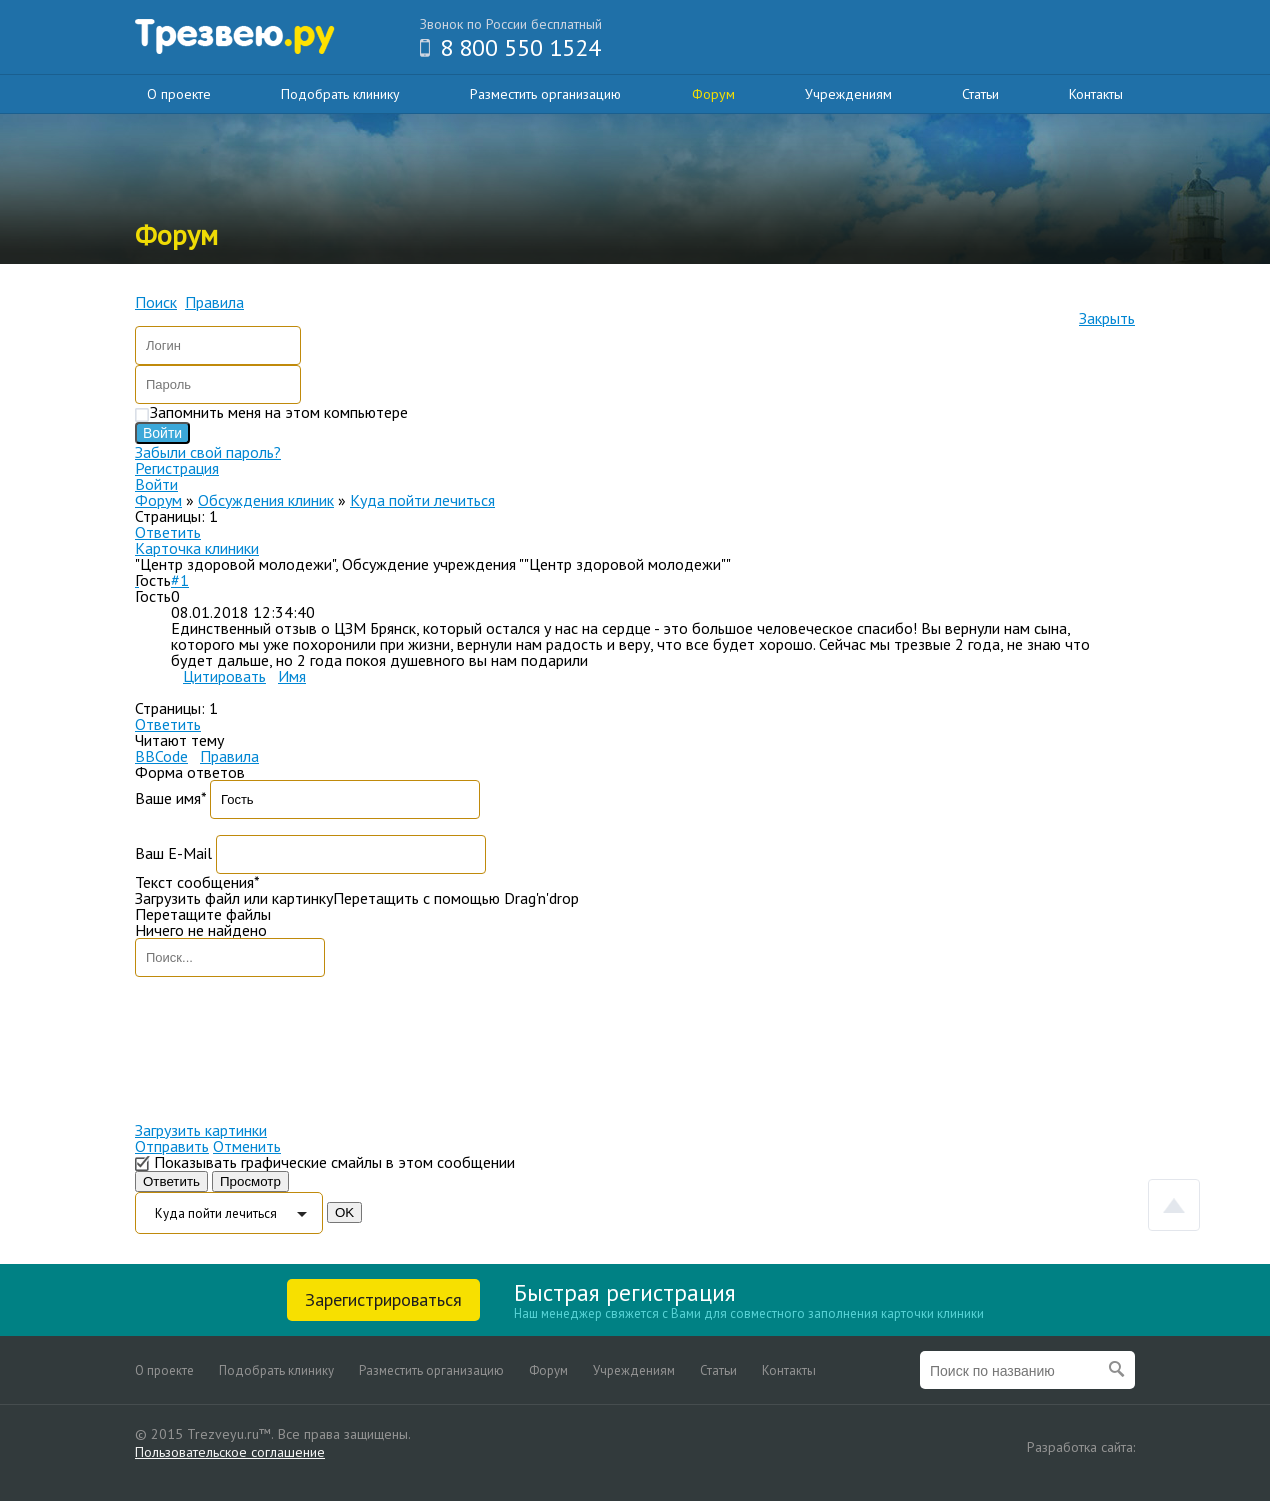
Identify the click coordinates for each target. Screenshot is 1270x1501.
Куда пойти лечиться (422, 500)
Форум (713, 94)
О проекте (179, 94)
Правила (229, 756)
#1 (180, 580)
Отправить (172, 1146)
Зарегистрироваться (383, 1299)
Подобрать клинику (340, 94)
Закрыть (1107, 318)
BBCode (161, 756)
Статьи (980, 94)
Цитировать (224, 676)
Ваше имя (170, 798)
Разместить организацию (545, 94)
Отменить (247, 1146)
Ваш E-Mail (173, 853)
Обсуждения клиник (266, 500)
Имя (292, 676)
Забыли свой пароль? (208, 452)
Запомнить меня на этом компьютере (279, 412)
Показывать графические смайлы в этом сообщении (334, 1162)
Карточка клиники (197, 548)
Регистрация (177, 468)
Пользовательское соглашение (230, 1452)
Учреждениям (848, 94)
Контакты (1096, 94)
